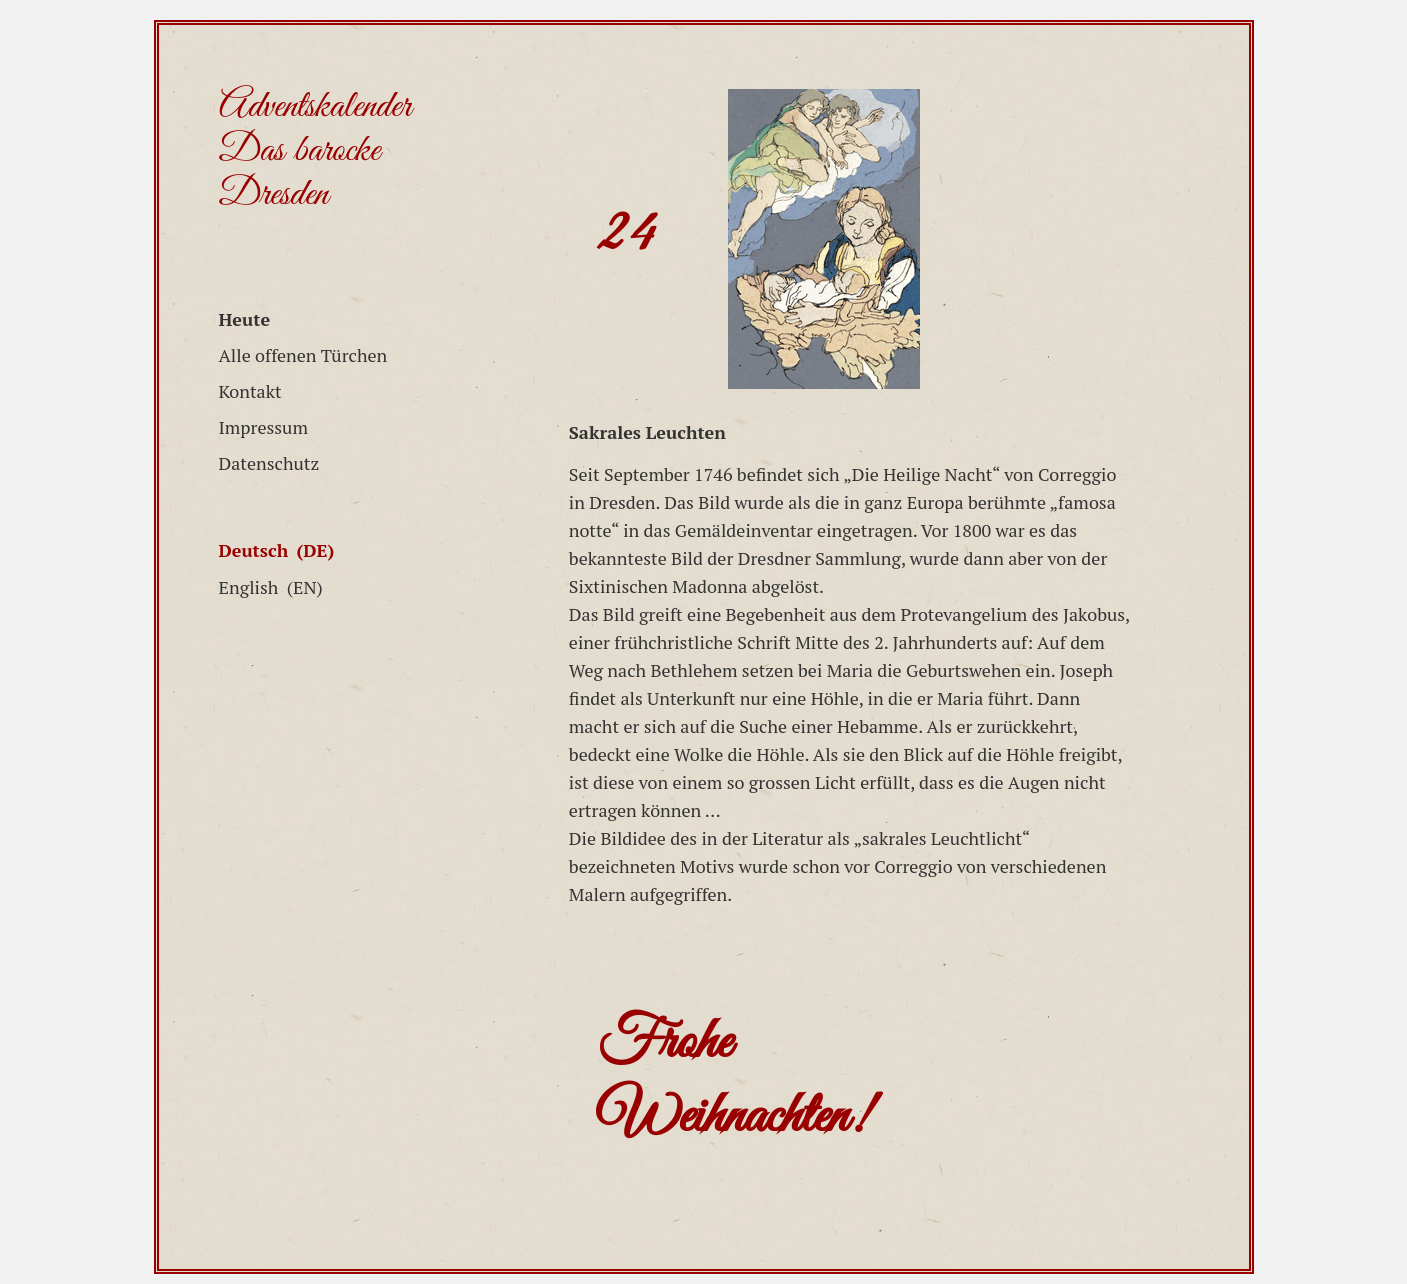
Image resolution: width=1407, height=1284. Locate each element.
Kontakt (250, 391)
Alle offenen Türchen (303, 355)
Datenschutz (269, 463)
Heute (245, 319)
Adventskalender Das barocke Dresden (315, 151)
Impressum (263, 427)
